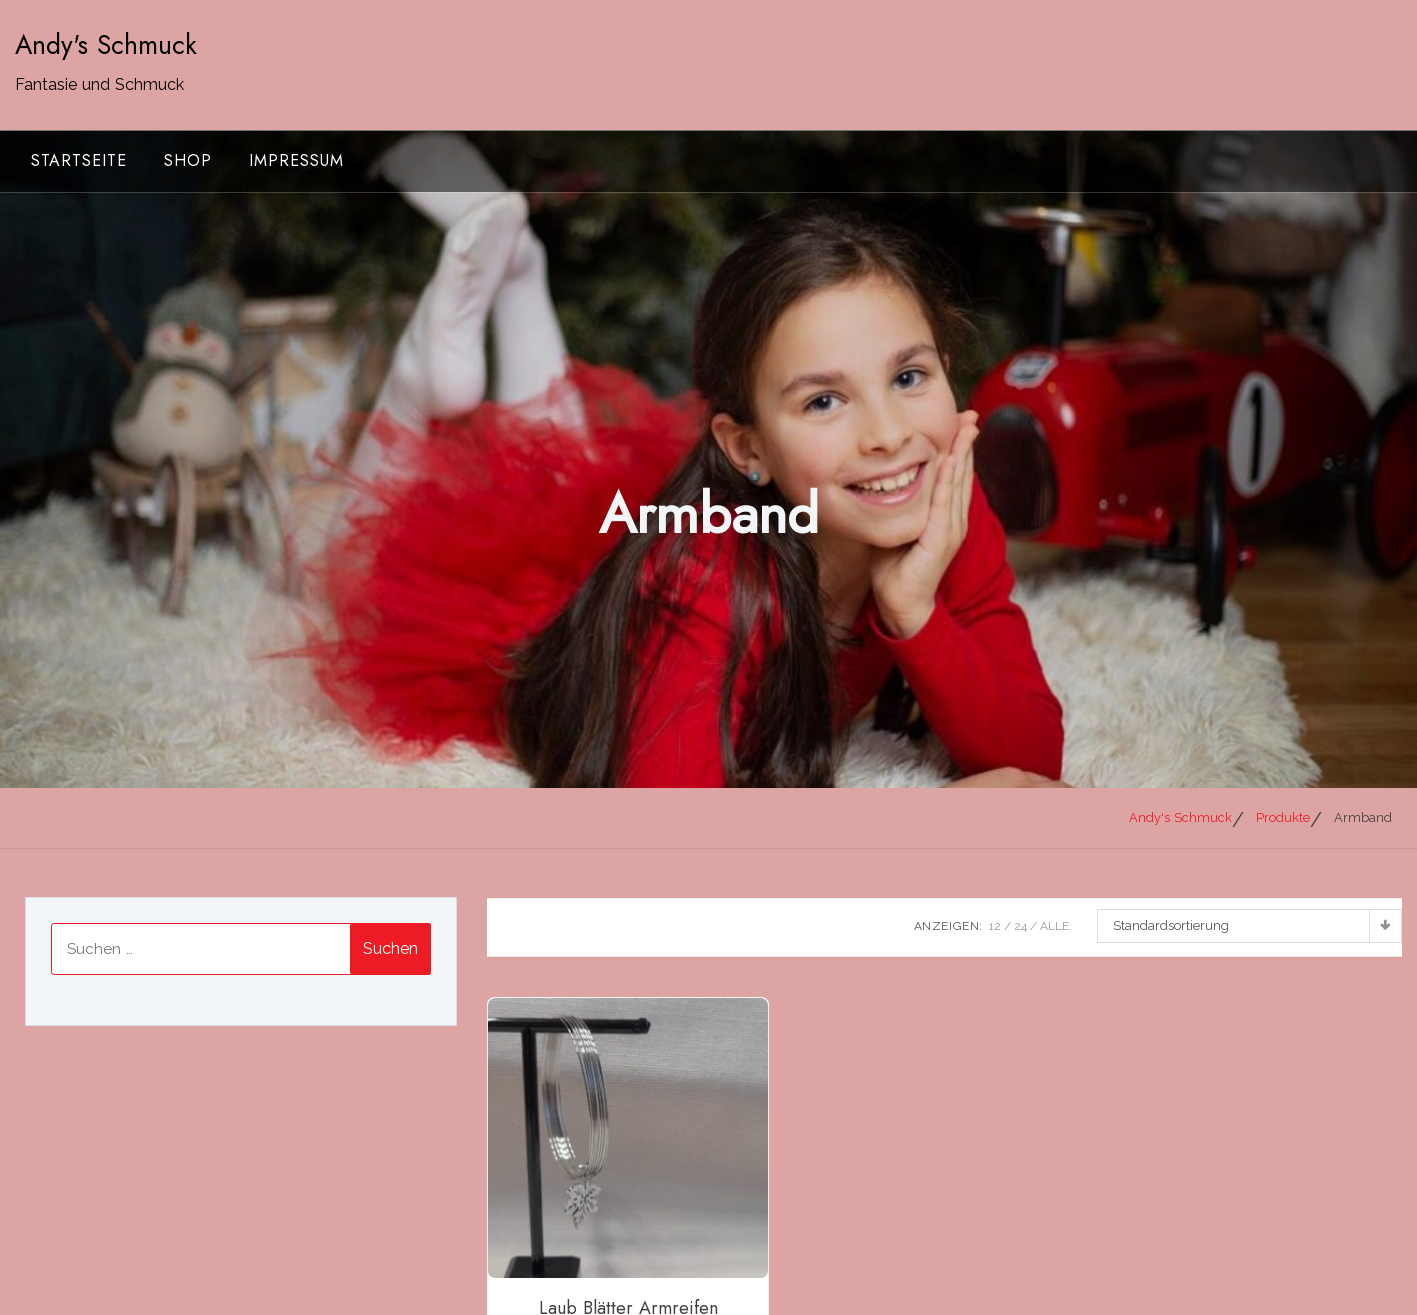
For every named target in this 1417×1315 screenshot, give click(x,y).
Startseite (79, 160)
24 (1020, 926)
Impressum (296, 160)
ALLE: (1056, 926)
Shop (188, 160)
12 (995, 926)
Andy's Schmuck (106, 45)
